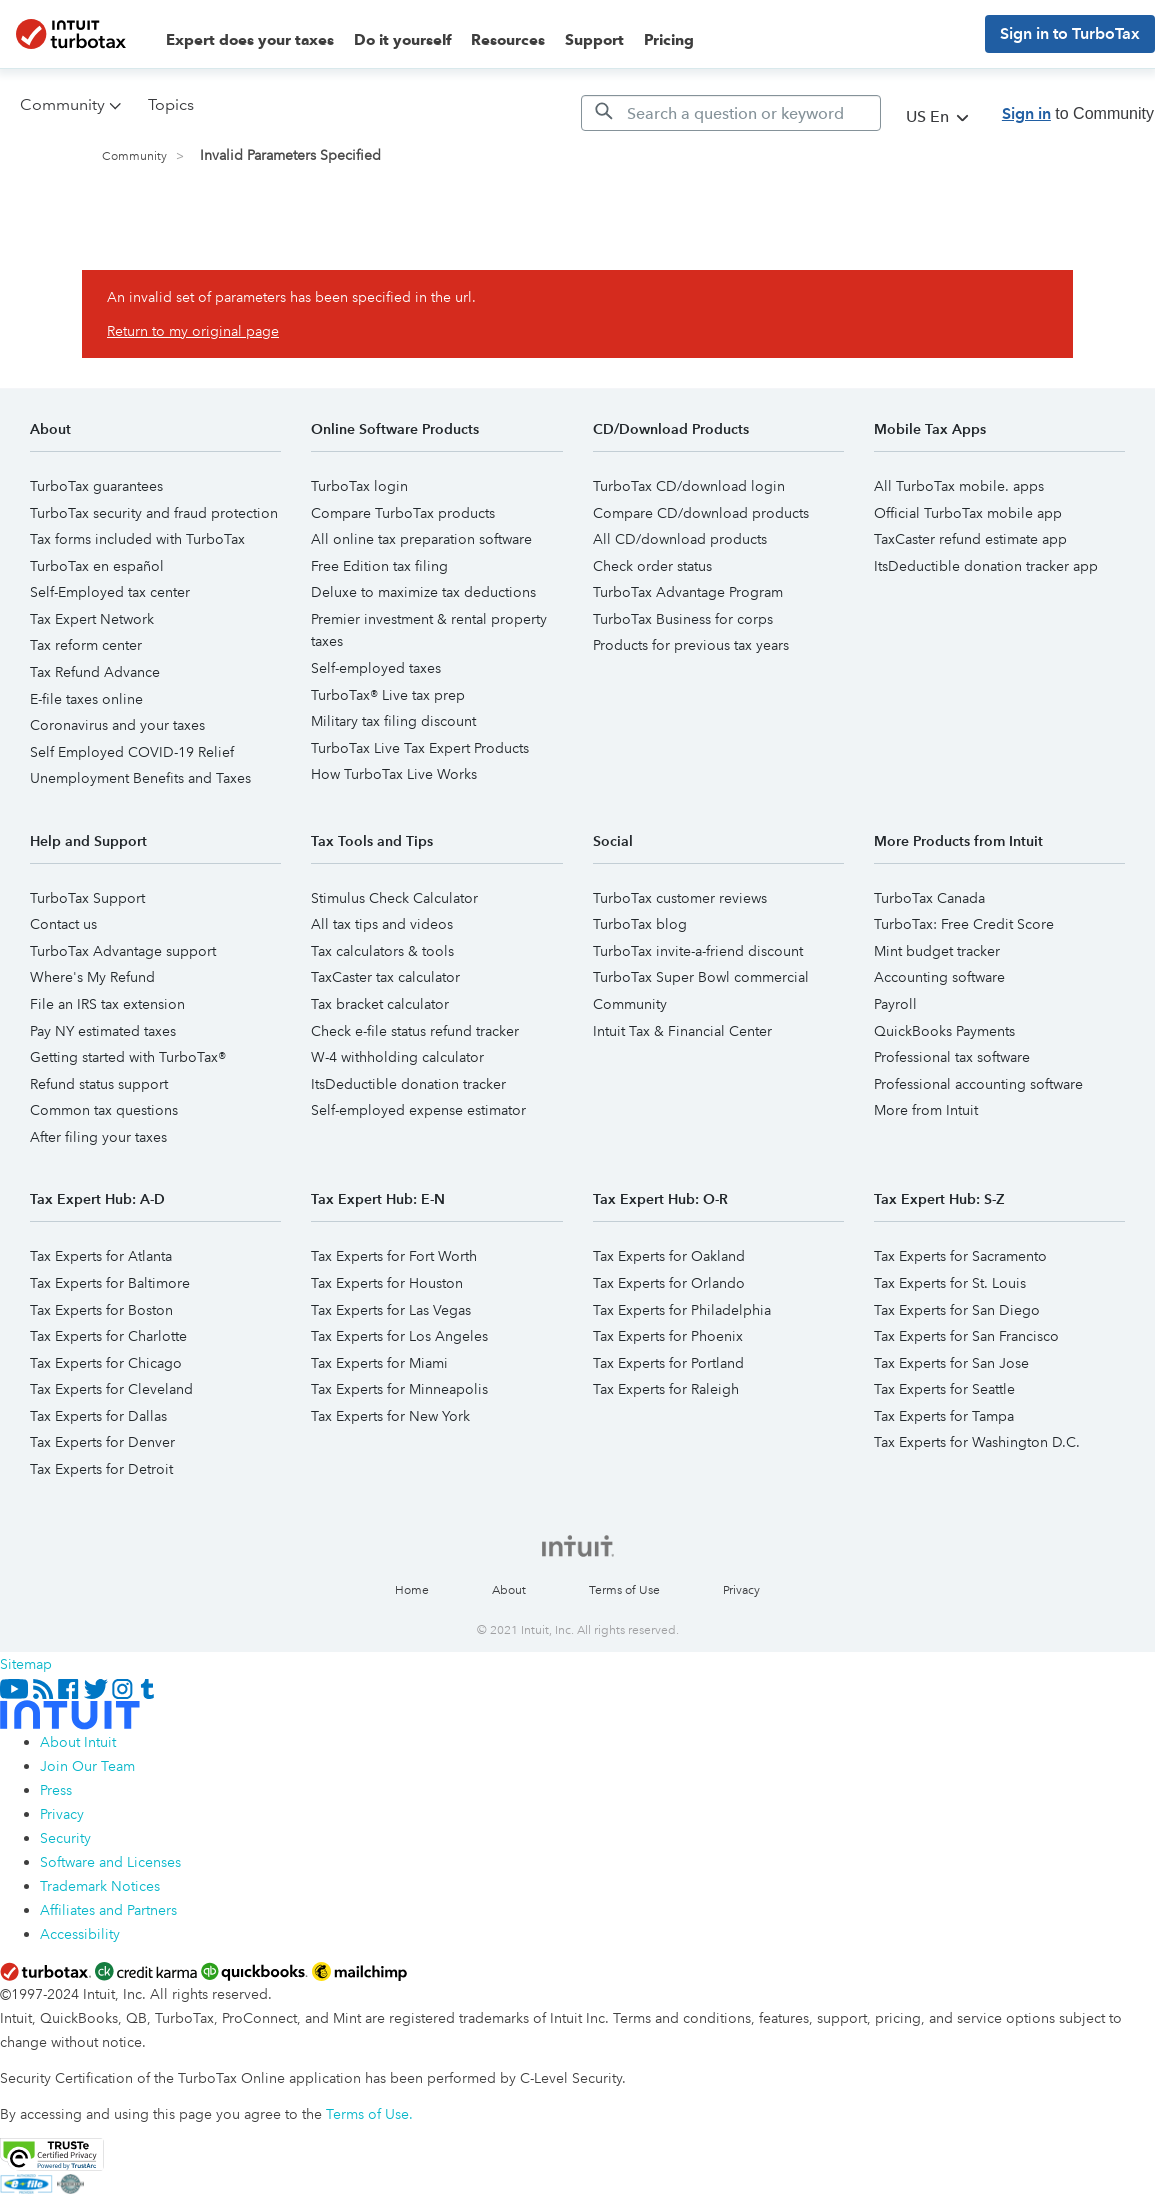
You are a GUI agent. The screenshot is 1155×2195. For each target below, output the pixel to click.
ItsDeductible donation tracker (408, 1084)
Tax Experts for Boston (101, 1310)
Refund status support (99, 1084)
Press (56, 1790)
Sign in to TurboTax (1070, 33)
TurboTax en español (97, 566)
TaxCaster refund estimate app (970, 539)
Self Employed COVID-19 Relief (132, 752)
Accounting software (939, 977)
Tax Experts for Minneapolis (399, 1389)
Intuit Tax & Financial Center (682, 1031)
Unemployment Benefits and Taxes (140, 778)
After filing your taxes (98, 1137)
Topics (171, 104)
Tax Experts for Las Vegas (391, 1310)
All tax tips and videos (382, 924)
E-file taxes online (86, 699)
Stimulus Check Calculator (394, 898)
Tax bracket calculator (380, 1004)
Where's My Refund (92, 977)
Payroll (895, 1004)
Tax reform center (86, 645)
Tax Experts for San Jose (951, 1363)
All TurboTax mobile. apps (959, 486)
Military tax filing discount (393, 721)
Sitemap (26, 1664)
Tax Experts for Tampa (944, 1416)
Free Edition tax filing (379, 566)
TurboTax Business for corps (683, 619)
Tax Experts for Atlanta (101, 1256)
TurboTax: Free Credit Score (964, 924)
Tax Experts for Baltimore (110, 1283)
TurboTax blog (640, 924)
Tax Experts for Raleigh (666, 1389)
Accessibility (80, 1934)
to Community (1078, 113)
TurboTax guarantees (96, 486)
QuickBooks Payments (944, 1031)
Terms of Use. (369, 2114)
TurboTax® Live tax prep (388, 695)
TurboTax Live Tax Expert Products (420, 748)
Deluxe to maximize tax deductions (423, 592)
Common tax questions (104, 1110)
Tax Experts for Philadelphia (682, 1310)
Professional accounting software (978, 1084)
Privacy (741, 1590)
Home (412, 1590)
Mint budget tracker (937, 951)
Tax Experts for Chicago (106, 1363)
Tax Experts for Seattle (944, 1389)
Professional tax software (952, 1057)
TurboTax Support (87, 898)
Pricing (669, 40)
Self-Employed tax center (110, 592)
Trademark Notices (100, 1886)
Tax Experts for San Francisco (966, 1336)
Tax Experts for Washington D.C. (977, 1442)
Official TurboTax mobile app (968, 513)
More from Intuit (926, 1110)
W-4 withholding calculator (397, 1057)
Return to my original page (193, 331)
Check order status (652, 566)
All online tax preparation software (421, 539)
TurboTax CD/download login (689, 486)
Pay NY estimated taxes (103, 1031)
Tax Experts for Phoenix (668, 1336)
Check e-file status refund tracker (415, 1031)
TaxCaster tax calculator (385, 977)
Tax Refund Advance (95, 672)
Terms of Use (624, 1590)
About (509, 1590)
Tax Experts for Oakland (669, 1256)
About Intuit (78, 1742)
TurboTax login (359, 486)
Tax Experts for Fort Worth (394, 1256)
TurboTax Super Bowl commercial (701, 977)
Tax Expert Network (92, 619)
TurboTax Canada (929, 898)
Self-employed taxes (376, 668)
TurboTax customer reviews (680, 898)
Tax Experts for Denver (102, 1442)
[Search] (731, 113)
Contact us (63, 924)
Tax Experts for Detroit (101, 1469)
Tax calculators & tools (382, 951)
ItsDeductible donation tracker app (986, 566)
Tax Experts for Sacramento (960, 1256)
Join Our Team (87, 1766)
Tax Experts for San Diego (957, 1310)
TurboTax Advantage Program (688, 592)
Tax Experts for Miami (379, 1363)
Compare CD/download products (701, 513)
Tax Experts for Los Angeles (399, 1336)
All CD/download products (680, 539)
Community (134, 156)
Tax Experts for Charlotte (108, 1336)
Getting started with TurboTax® (128, 1057)
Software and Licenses (110, 1862)
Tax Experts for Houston (387, 1283)
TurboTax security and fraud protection (154, 513)
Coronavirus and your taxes (117, 725)
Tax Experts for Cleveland (111, 1389)
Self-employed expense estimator (418, 1110)
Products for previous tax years (691, 645)
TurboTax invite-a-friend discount (698, 951)
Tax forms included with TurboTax (137, 539)
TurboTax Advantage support (123, 951)
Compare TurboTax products (403, 513)
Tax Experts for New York (390, 1416)
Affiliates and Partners (108, 1910)
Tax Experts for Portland (668, 1363)
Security (65, 1838)
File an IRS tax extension (107, 1004)
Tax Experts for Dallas (98, 1416)
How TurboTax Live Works (394, 774)
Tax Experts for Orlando (669, 1283)
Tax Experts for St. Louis (950, 1283)
